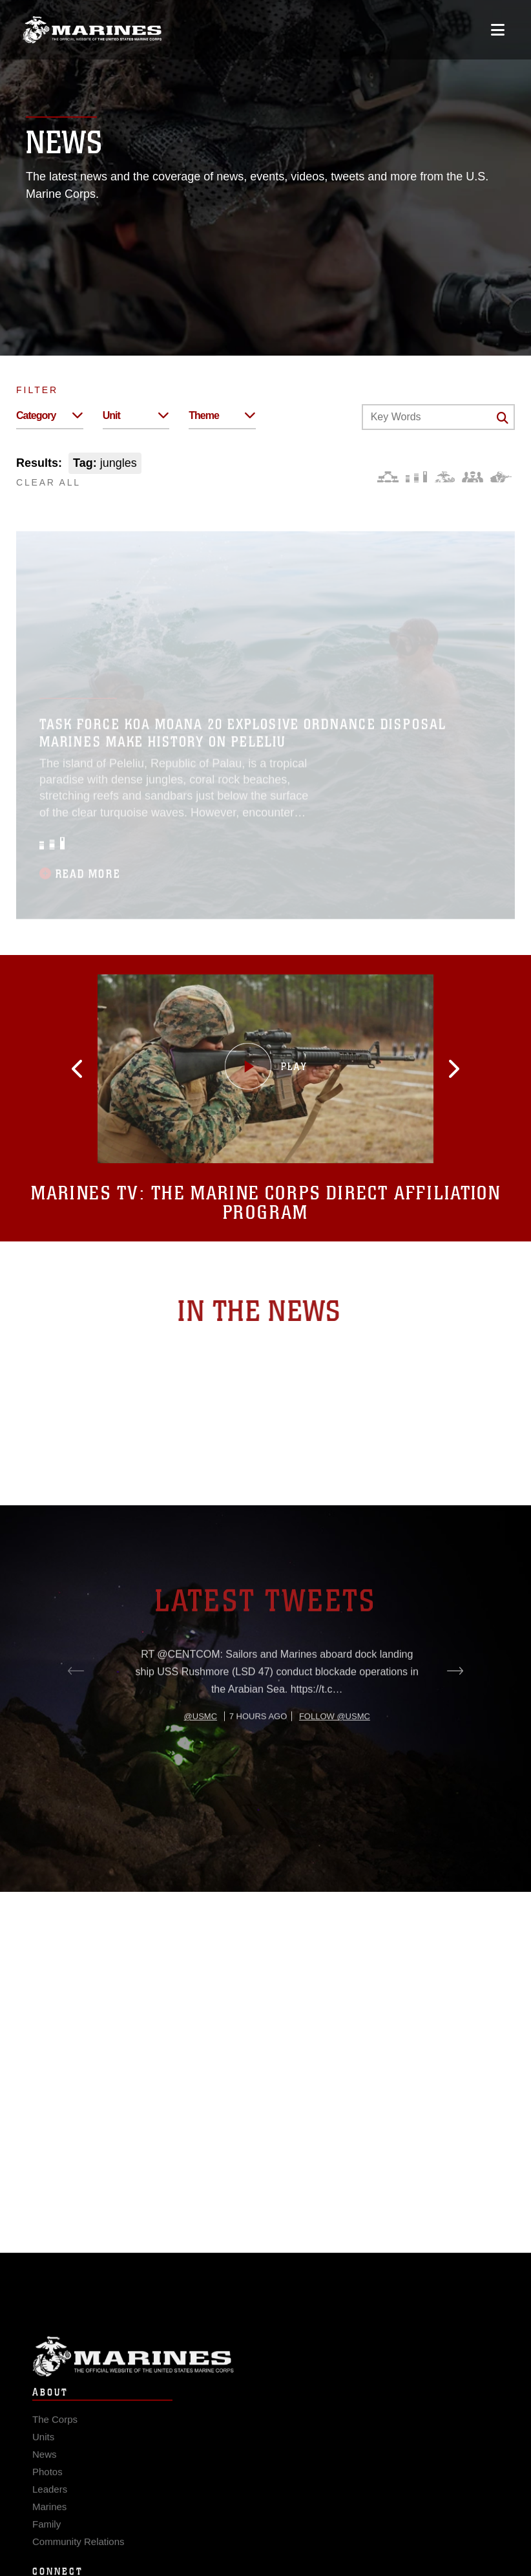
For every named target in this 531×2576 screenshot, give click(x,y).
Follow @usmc (334, 1754)
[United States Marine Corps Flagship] (92, 29)
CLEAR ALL (48, 482)
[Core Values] (444, 476)
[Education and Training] (416, 476)
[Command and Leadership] (472, 476)
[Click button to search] (502, 418)
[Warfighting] (501, 476)
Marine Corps (265, 2366)
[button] (86, 1068)
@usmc (200, 1754)
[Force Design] (388, 476)
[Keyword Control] (438, 417)
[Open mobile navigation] (497, 29)
